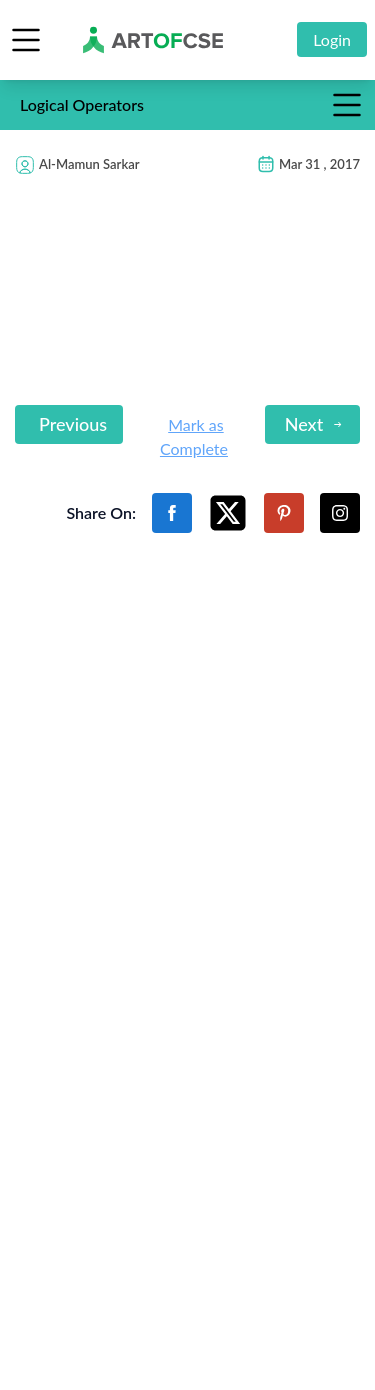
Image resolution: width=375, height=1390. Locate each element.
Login (332, 39)
